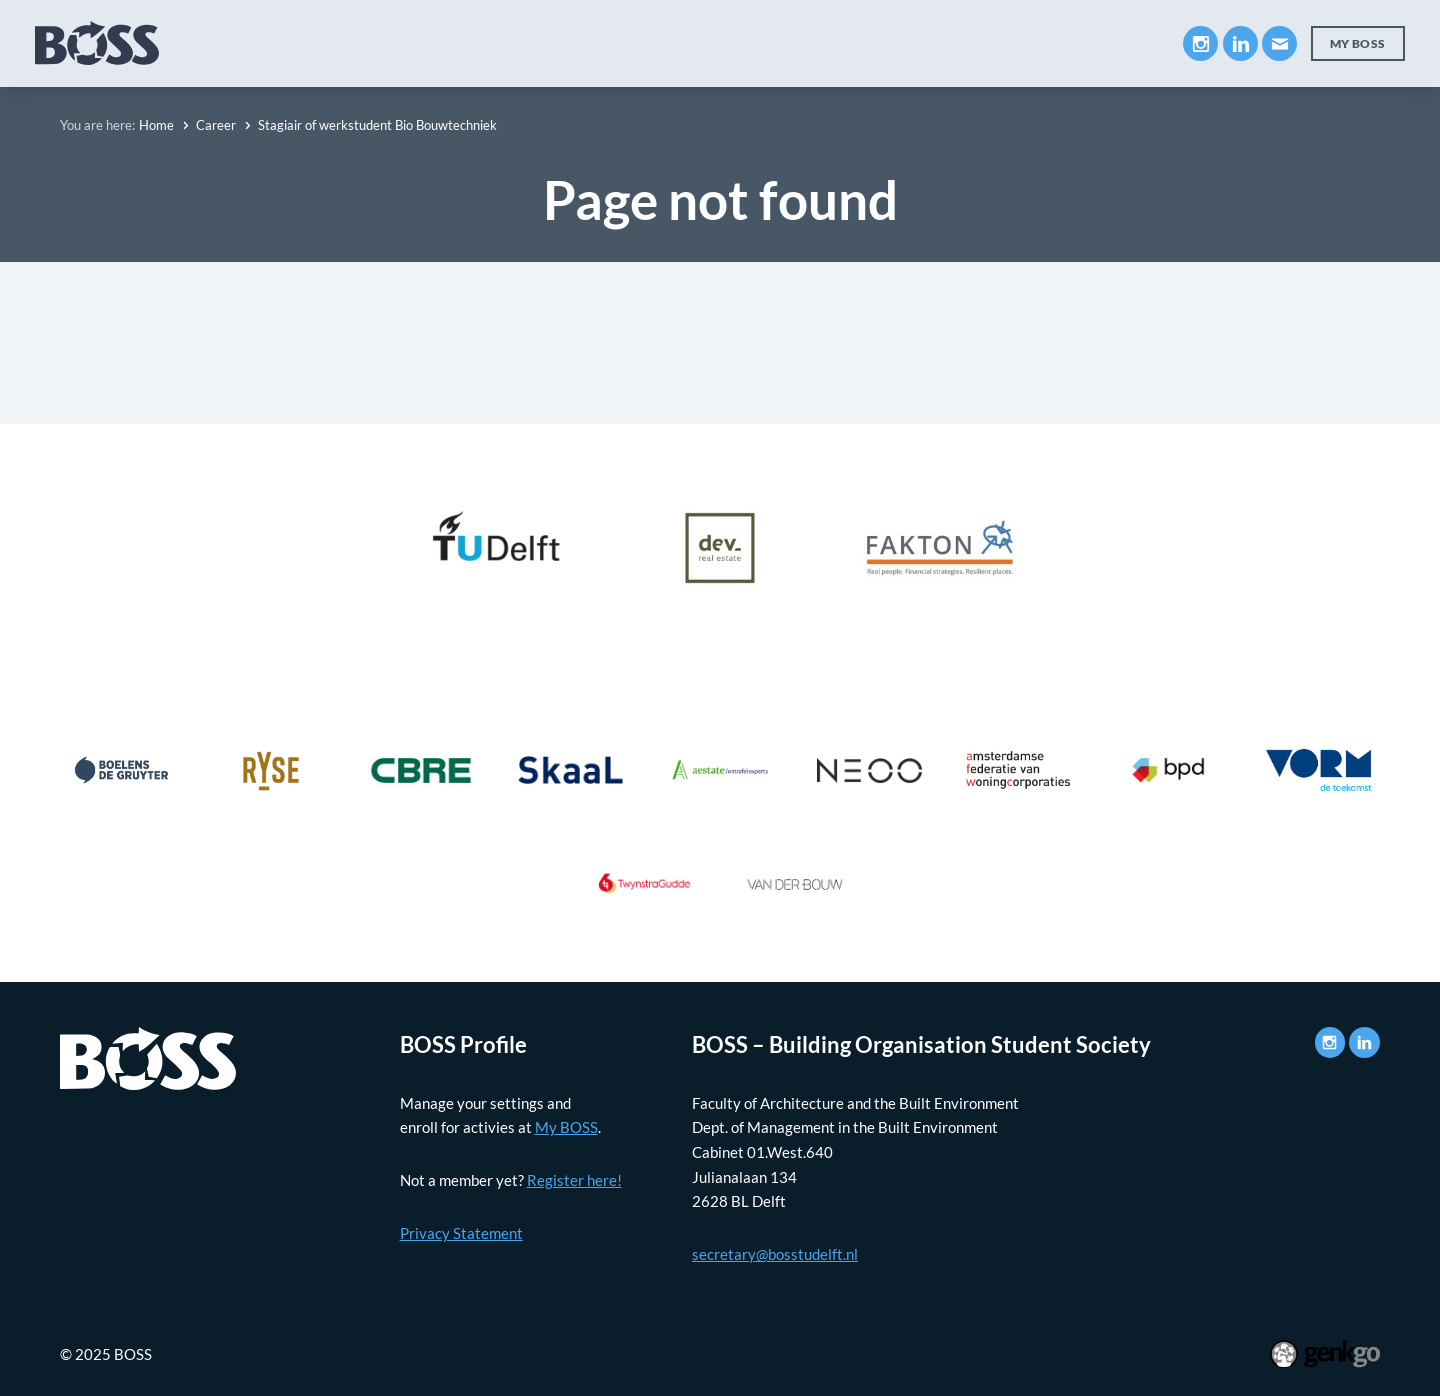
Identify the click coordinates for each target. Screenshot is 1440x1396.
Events (731, 42)
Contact (1116, 42)
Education (409, 42)
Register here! (574, 1180)
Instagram (1200, 43)
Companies (530, 42)
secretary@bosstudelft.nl (775, 1254)
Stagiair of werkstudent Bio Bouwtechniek (377, 125)
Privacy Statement (461, 1233)
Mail (1279, 43)
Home (156, 125)
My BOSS (1009, 42)
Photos (906, 42)
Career (639, 42)
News (818, 42)
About (307, 42)
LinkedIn (1240, 43)
